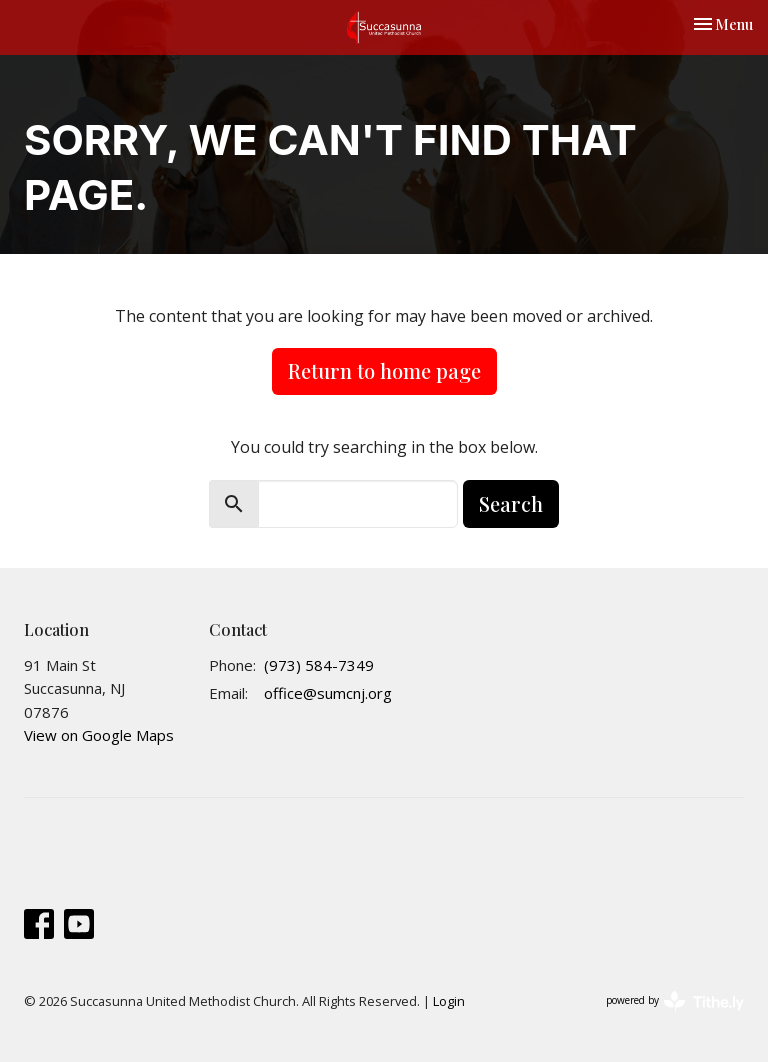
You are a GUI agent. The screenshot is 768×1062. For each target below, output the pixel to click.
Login (449, 1001)
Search (511, 503)
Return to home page (384, 370)
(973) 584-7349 (319, 665)
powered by (675, 1001)
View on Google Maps (99, 735)
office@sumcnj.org (328, 693)
